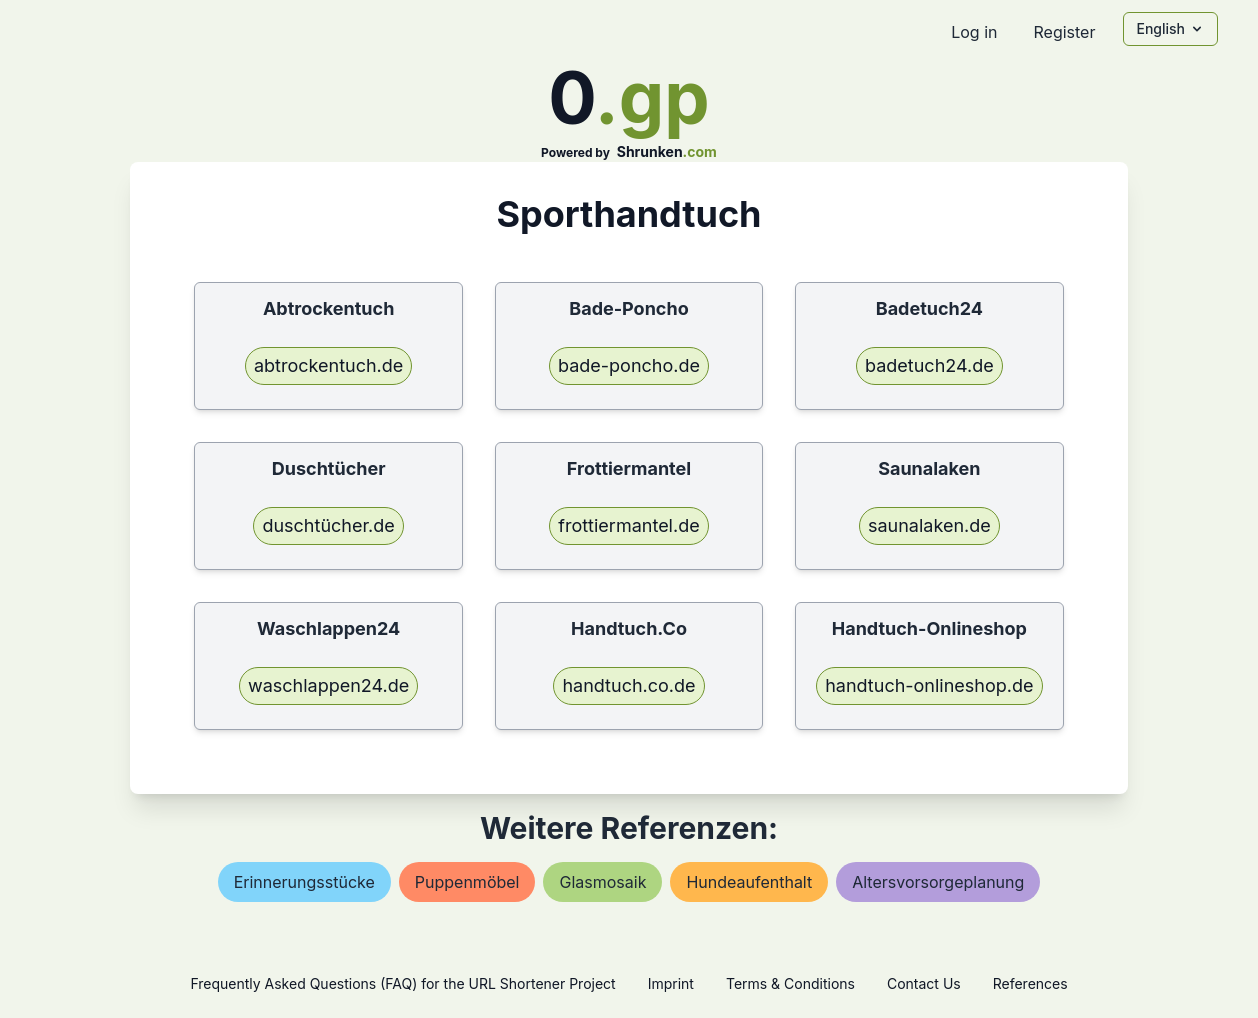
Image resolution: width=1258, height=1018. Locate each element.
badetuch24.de (929, 365)
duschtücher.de (328, 525)
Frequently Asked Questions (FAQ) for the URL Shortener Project (402, 983)
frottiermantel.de (628, 525)
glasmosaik (602, 882)
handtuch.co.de (628, 685)
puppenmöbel (467, 882)
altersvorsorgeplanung (938, 882)
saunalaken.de (929, 525)
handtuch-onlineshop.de (929, 685)
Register (1064, 32)
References (1030, 983)
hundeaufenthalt (749, 882)
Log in (974, 32)
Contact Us (924, 983)
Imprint (671, 983)
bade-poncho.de (629, 365)
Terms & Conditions (790, 983)
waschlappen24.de (328, 685)
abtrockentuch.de (328, 365)
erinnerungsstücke (304, 882)
